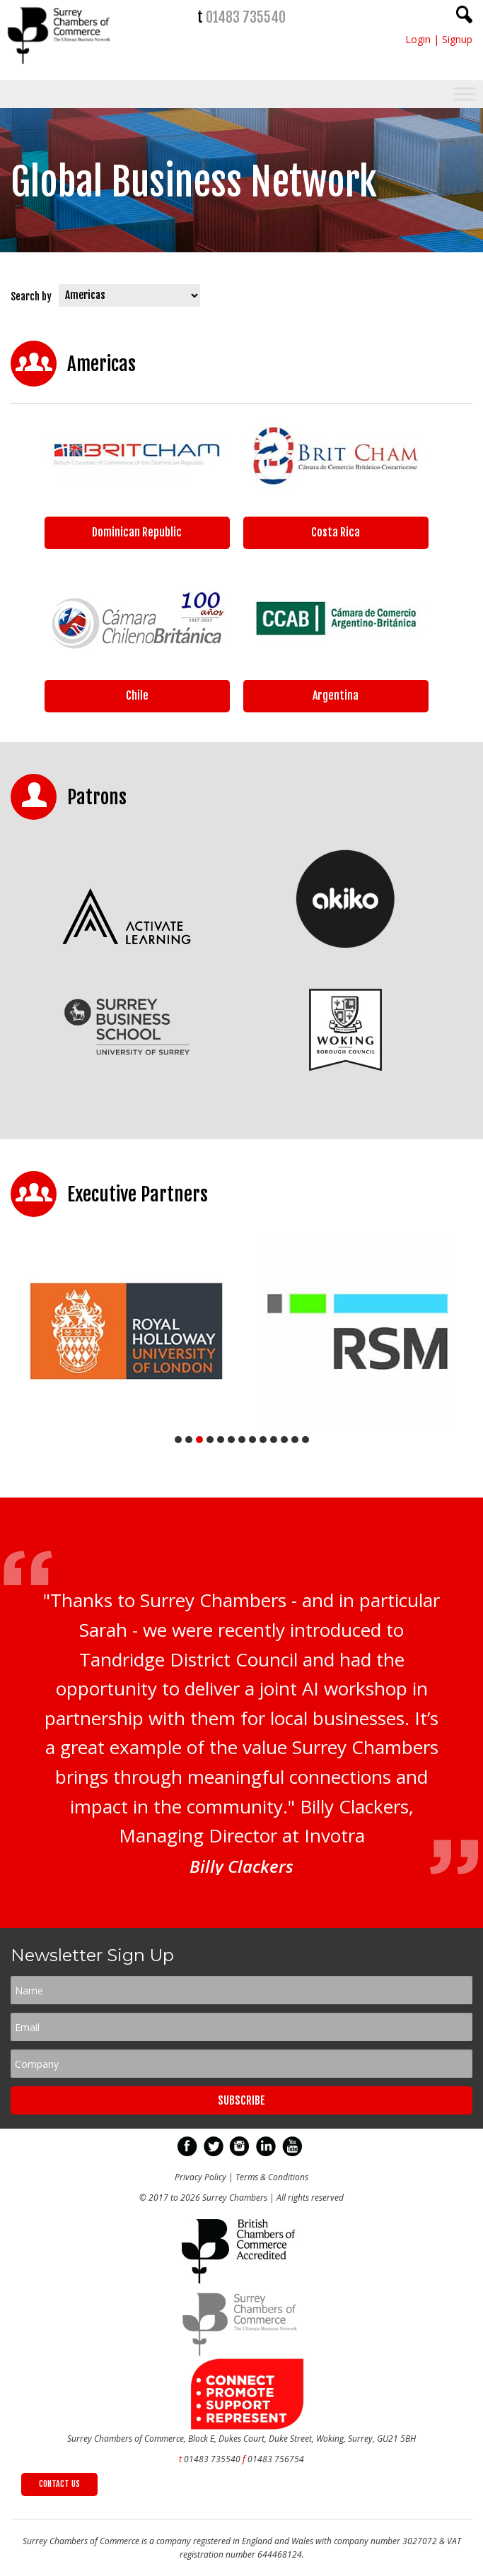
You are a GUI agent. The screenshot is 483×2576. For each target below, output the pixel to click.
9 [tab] (263, 1439)
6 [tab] (231, 1439)
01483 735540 (246, 17)
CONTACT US (59, 2483)
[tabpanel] (126, 1331)
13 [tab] (305, 1439)
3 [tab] (199, 1439)
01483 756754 (276, 2459)
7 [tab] (241, 1439)
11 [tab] (284, 1439)
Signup (457, 39)
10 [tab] (273, 1439)
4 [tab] (210, 1439)
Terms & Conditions (271, 2177)
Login (418, 39)
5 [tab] (220, 1439)
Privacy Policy (200, 2177)
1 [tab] (178, 1439)
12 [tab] (294, 1439)
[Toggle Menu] (464, 93)
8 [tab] (252, 1439)
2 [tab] (188, 1439)
